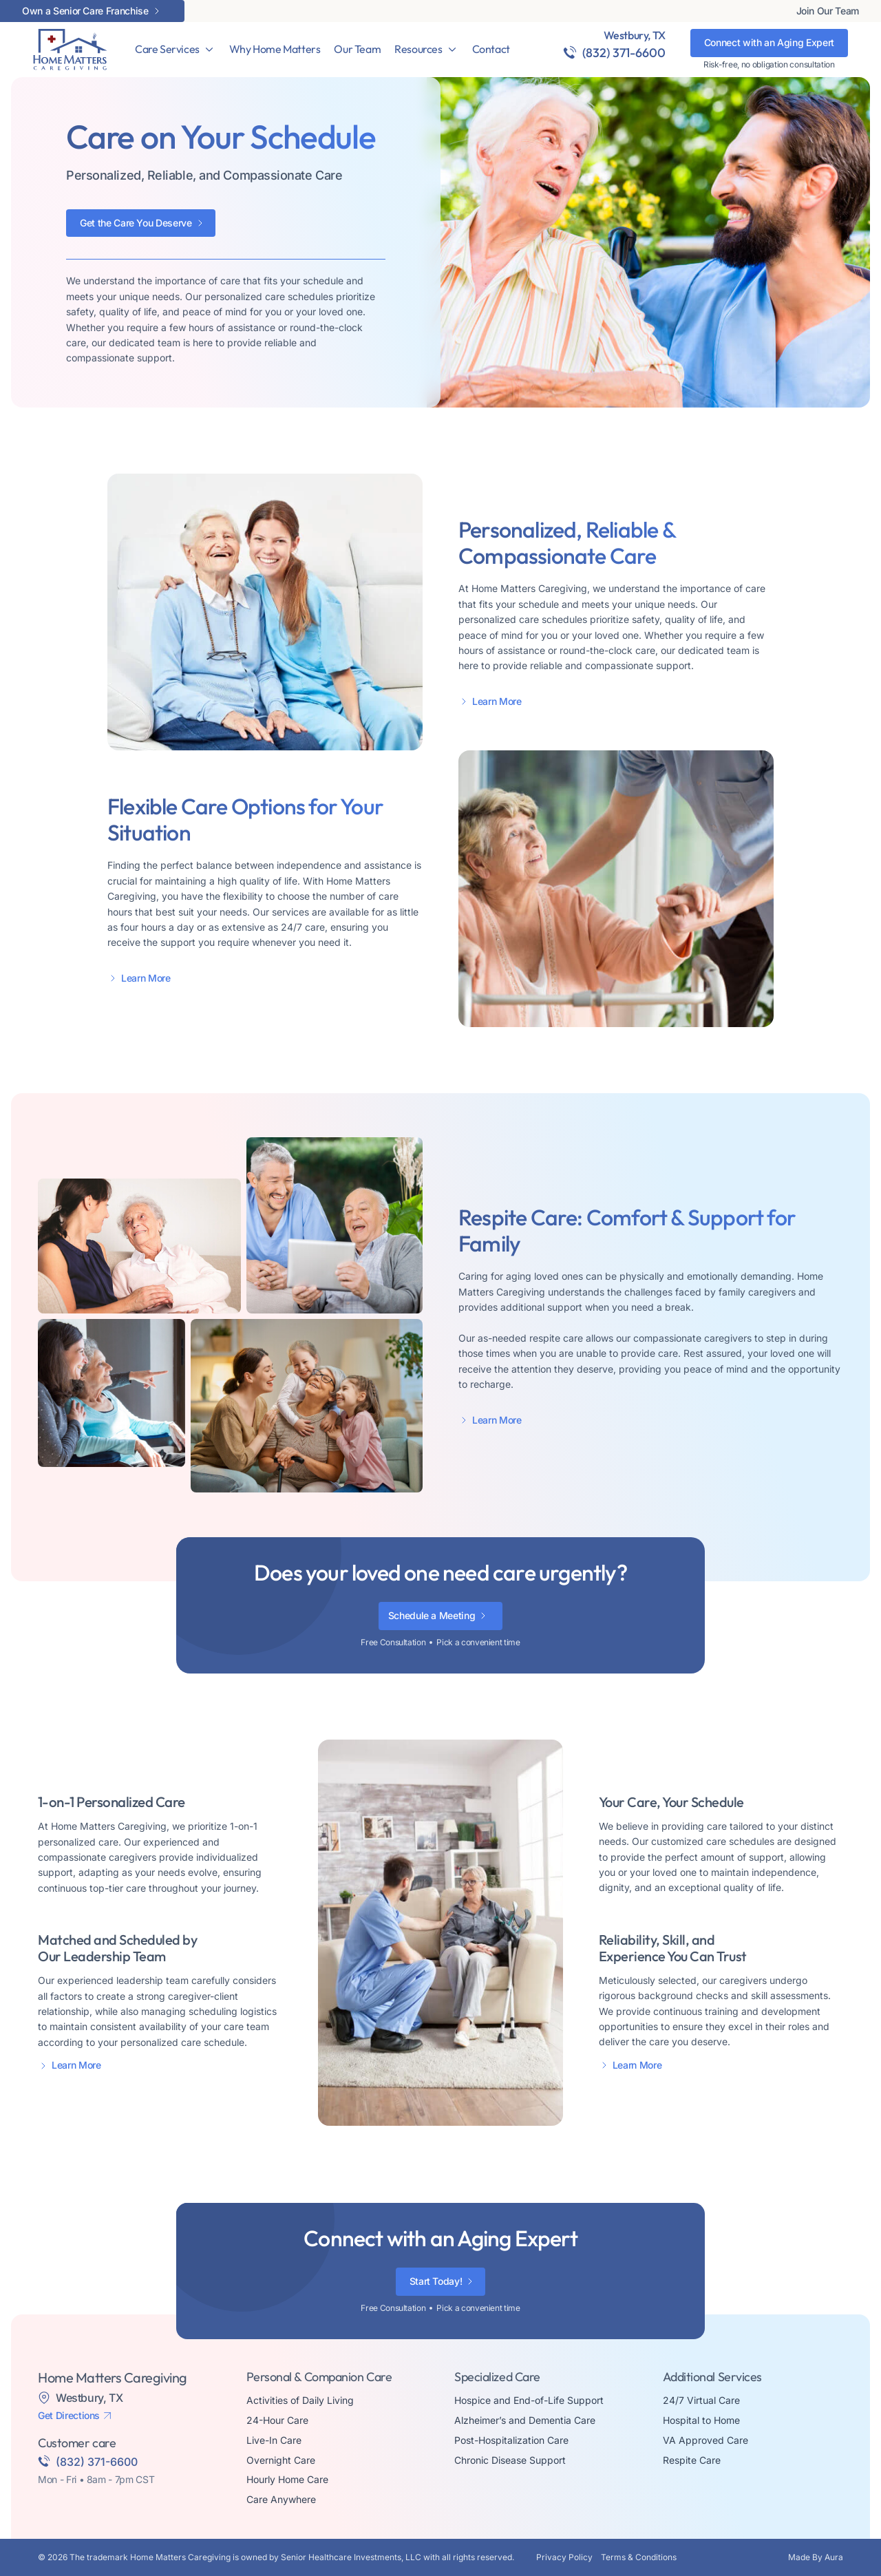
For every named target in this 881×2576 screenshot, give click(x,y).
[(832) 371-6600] (570, 52)
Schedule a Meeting (432, 1615)
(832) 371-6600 (624, 53)
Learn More (497, 701)
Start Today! (436, 2281)
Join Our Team (827, 11)
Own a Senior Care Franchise (85, 11)
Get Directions (69, 2415)
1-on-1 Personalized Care (110, 1801)
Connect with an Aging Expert (769, 42)
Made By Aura (815, 2557)
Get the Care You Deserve (136, 223)
